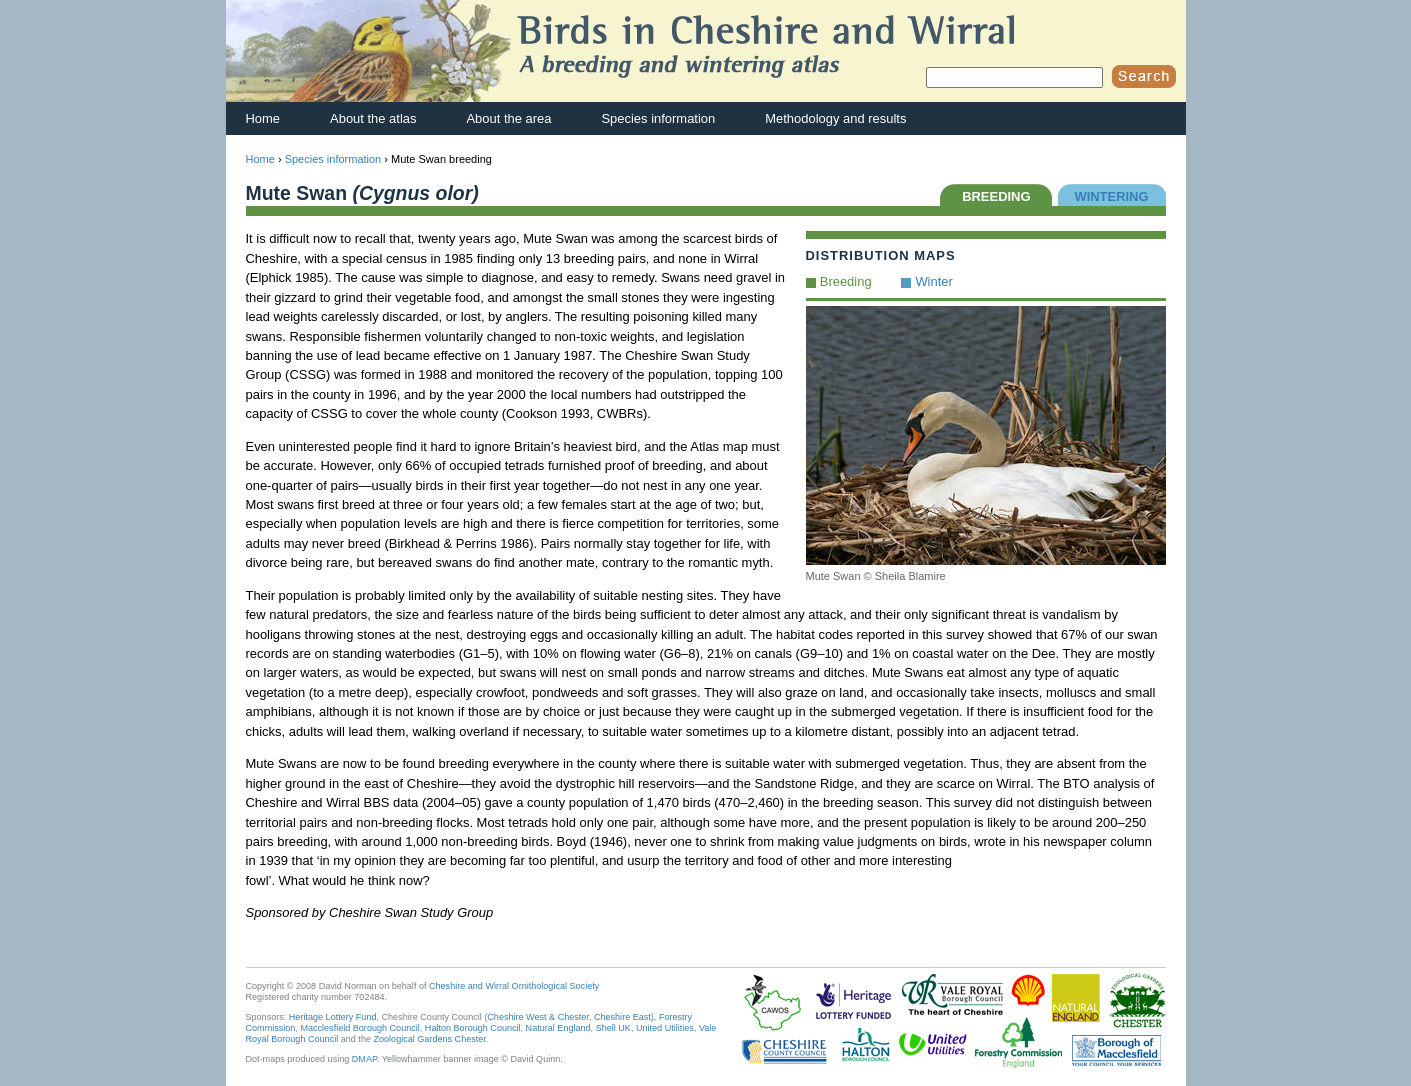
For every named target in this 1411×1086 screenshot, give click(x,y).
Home (263, 118)
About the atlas (373, 118)
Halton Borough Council (473, 1028)
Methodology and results (835, 118)
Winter (933, 281)
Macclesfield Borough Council (359, 1028)
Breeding (846, 281)
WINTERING (1111, 196)
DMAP (364, 1059)
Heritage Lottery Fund (333, 1017)
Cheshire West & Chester (538, 1017)
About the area (508, 118)
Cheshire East (622, 1017)
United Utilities (665, 1028)
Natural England (558, 1028)
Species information (658, 118)
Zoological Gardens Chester (429, 1039)
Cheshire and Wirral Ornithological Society (514, 986)
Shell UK (613, 1028)
